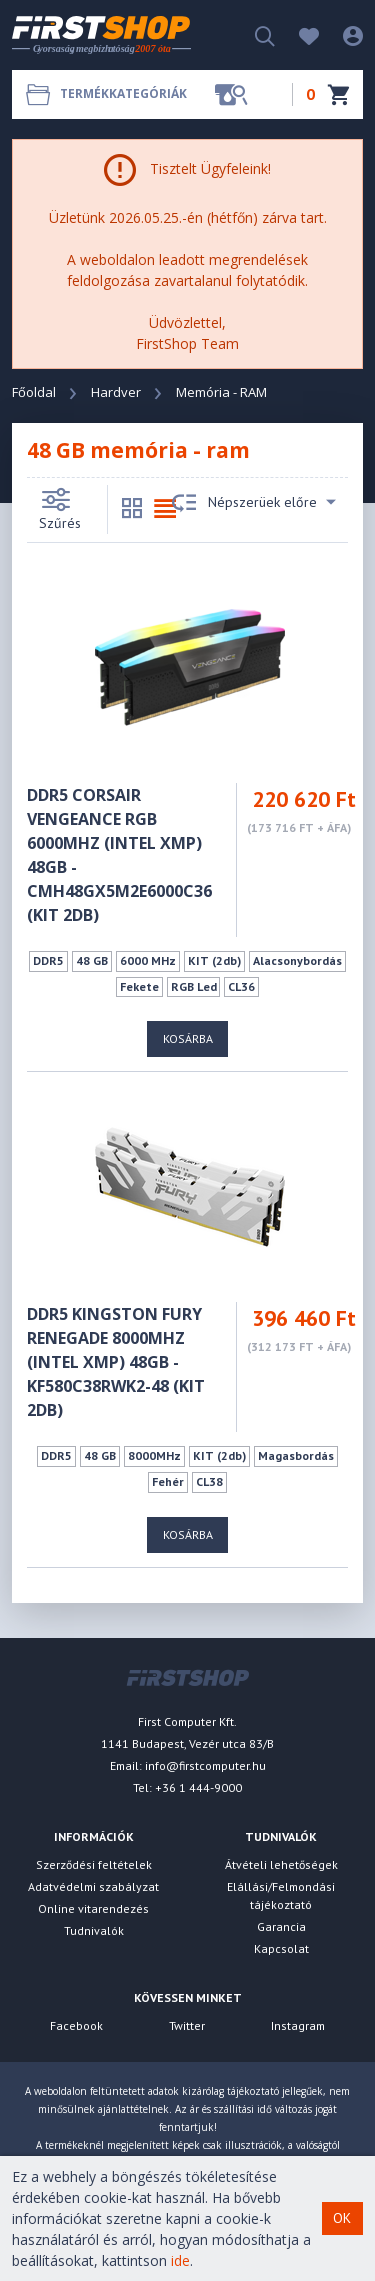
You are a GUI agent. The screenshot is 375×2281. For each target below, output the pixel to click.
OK (342, 2218)
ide (180, 2260)
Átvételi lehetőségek (281, 1864)
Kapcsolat (281, 1948)
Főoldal (34, 392)
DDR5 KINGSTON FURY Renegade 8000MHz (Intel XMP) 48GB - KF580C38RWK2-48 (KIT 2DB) (116, 1362)
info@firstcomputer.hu (205, 1765)
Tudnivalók (94, 1930)
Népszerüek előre (254, 503)
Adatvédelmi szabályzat (93, 1886)
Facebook (76, 2025)
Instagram (298, 2025)
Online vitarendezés (93, 1908)
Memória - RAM (221, 392)
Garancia (281, 1926)
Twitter (187, 2025)
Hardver (116, 392)
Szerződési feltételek (94, 1864)
